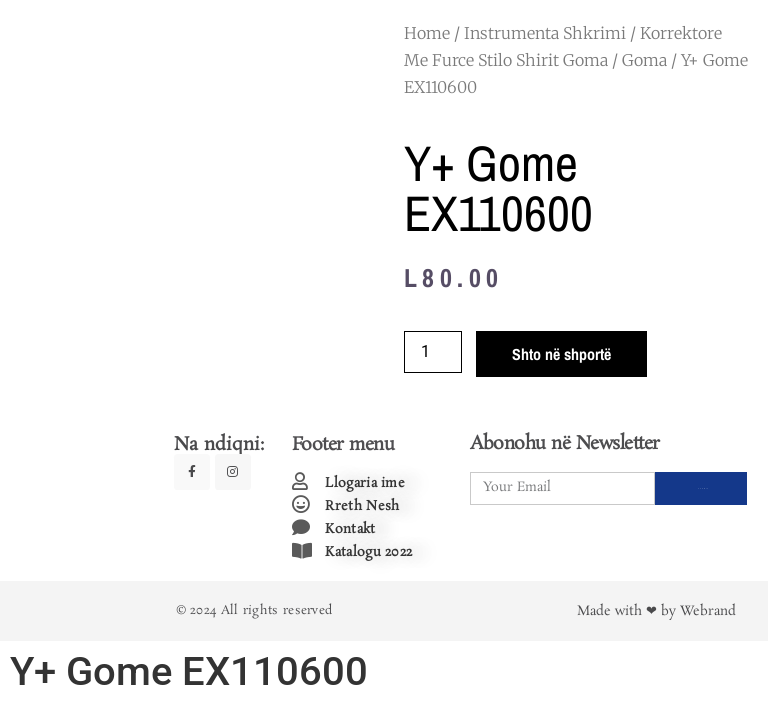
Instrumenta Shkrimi (545, 33)
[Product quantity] (433, 352)
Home (427, 33)
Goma (644, 60)
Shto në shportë (561, 354)
